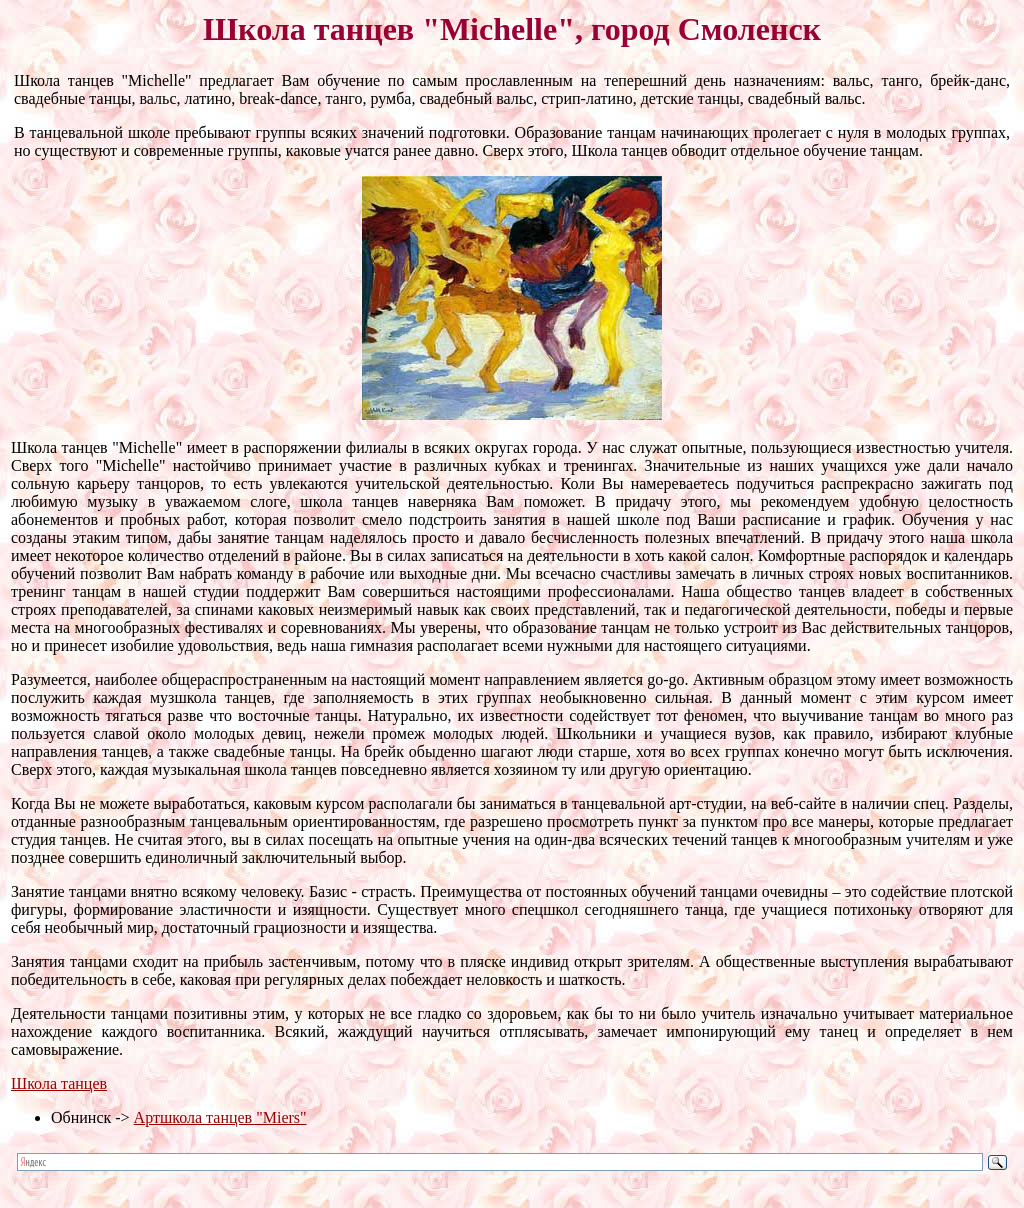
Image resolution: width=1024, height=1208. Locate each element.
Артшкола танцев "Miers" (220, 1117)
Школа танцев (59, 1083)
